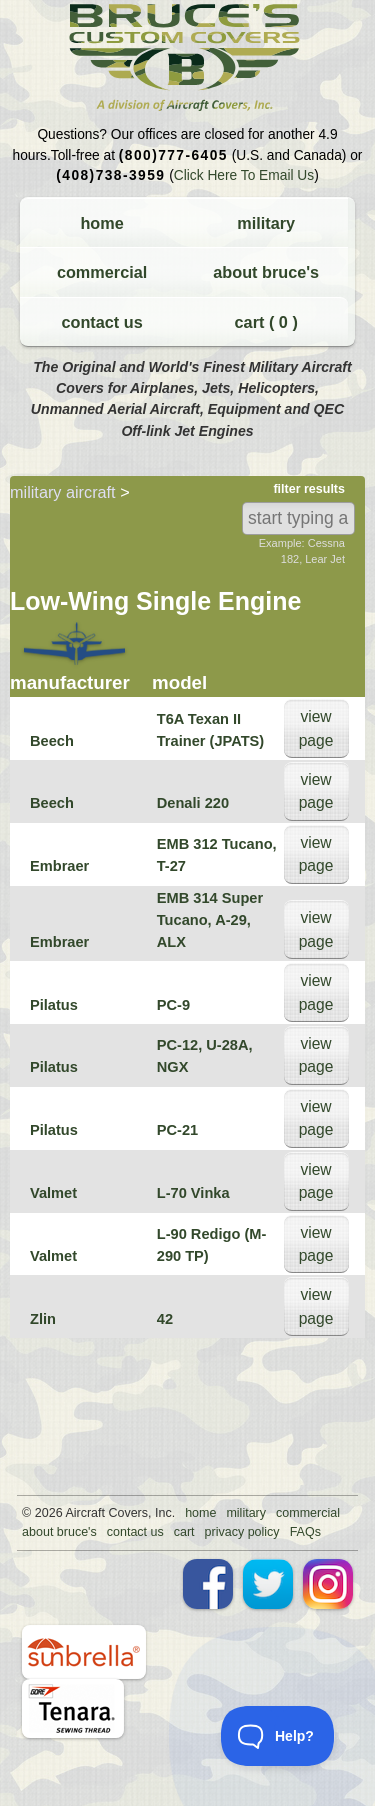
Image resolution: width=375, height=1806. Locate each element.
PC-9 (173, 1005)
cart (184, 1532)
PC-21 (177, 1130)
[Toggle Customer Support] (278, 1736)
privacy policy (242, 1532)
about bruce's (266, 272)
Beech (52, 741)
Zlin (43, 1319)
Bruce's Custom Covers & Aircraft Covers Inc (187, 57)
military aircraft (63, 492)
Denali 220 (193, 803)
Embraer (59, 866)
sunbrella (84, 1652)
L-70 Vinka (193, 1193)
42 (165, 1319)
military (266, 223)
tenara (73, 1708)
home (101, 223)
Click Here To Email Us (244, 175)
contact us (101, 322)
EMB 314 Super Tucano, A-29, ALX (210, 920)
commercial (102, 272)
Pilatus (54, 1005)
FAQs (305, 1532)
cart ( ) (266, 322)
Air (72, 1513)
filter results (309, 489)
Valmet (53, 1193)
